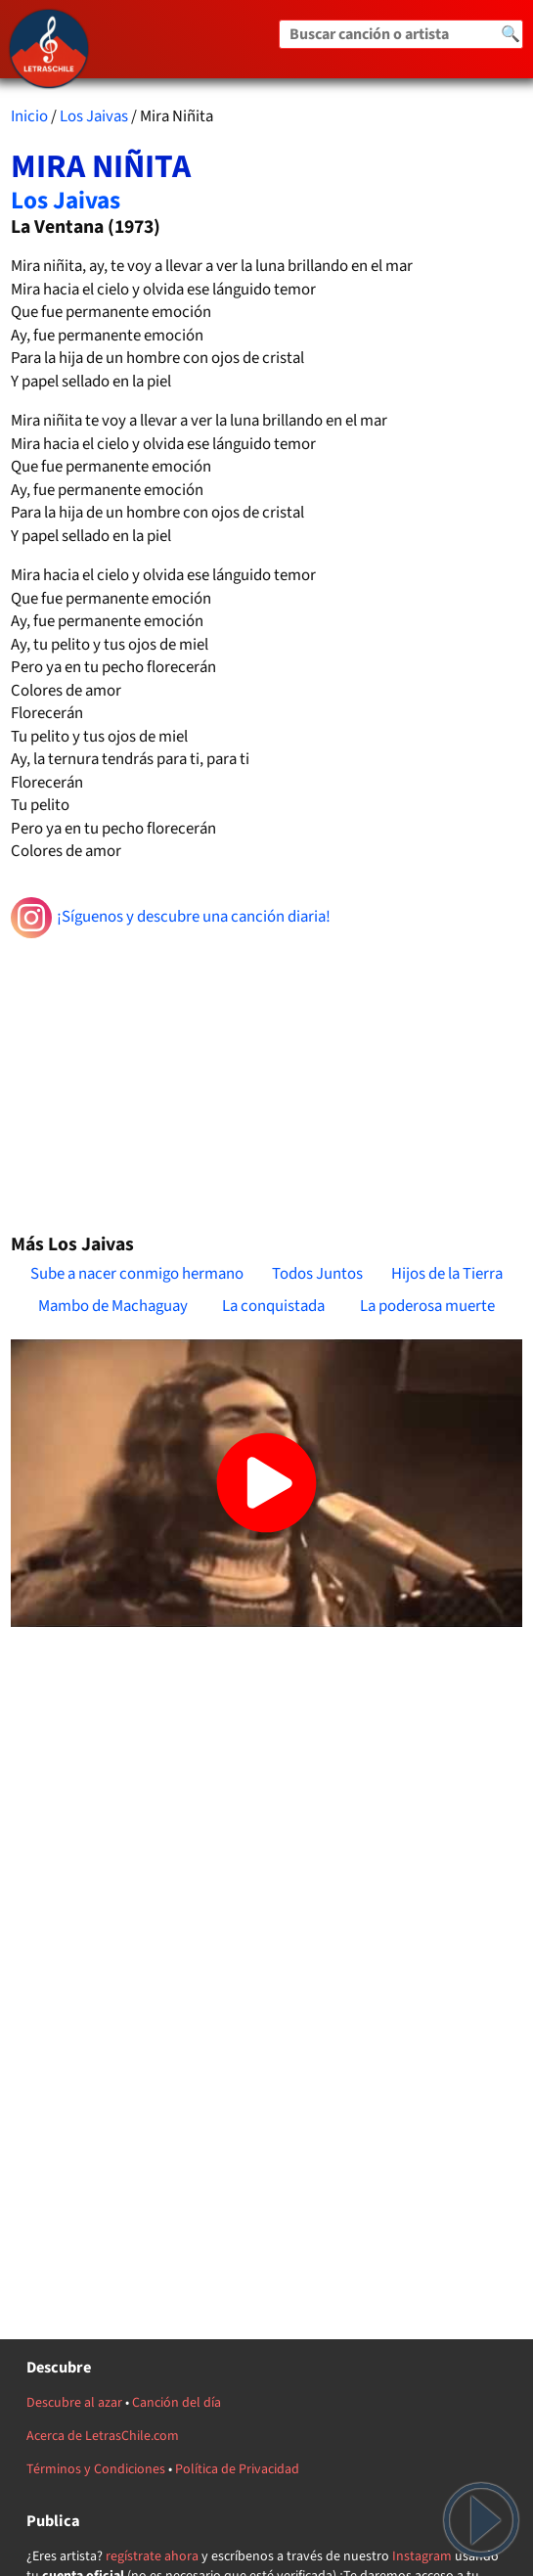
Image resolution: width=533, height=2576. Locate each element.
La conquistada (273, 1306)
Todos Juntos (317, 1274)
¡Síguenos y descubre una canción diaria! (171, 917)
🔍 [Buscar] (510, 34)
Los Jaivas (94, 116)
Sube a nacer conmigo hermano (137, 1274)
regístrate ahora (152, 2556)
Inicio (29, 116)
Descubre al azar (74, 2403)
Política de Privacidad (237, 2469)
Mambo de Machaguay (113, 1306)
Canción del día (176, 2403)
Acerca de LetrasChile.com (102, 2436)
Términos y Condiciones (95, 2469)
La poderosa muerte (427, 1306)
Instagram (422, 2556)
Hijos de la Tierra (447, 1274)
